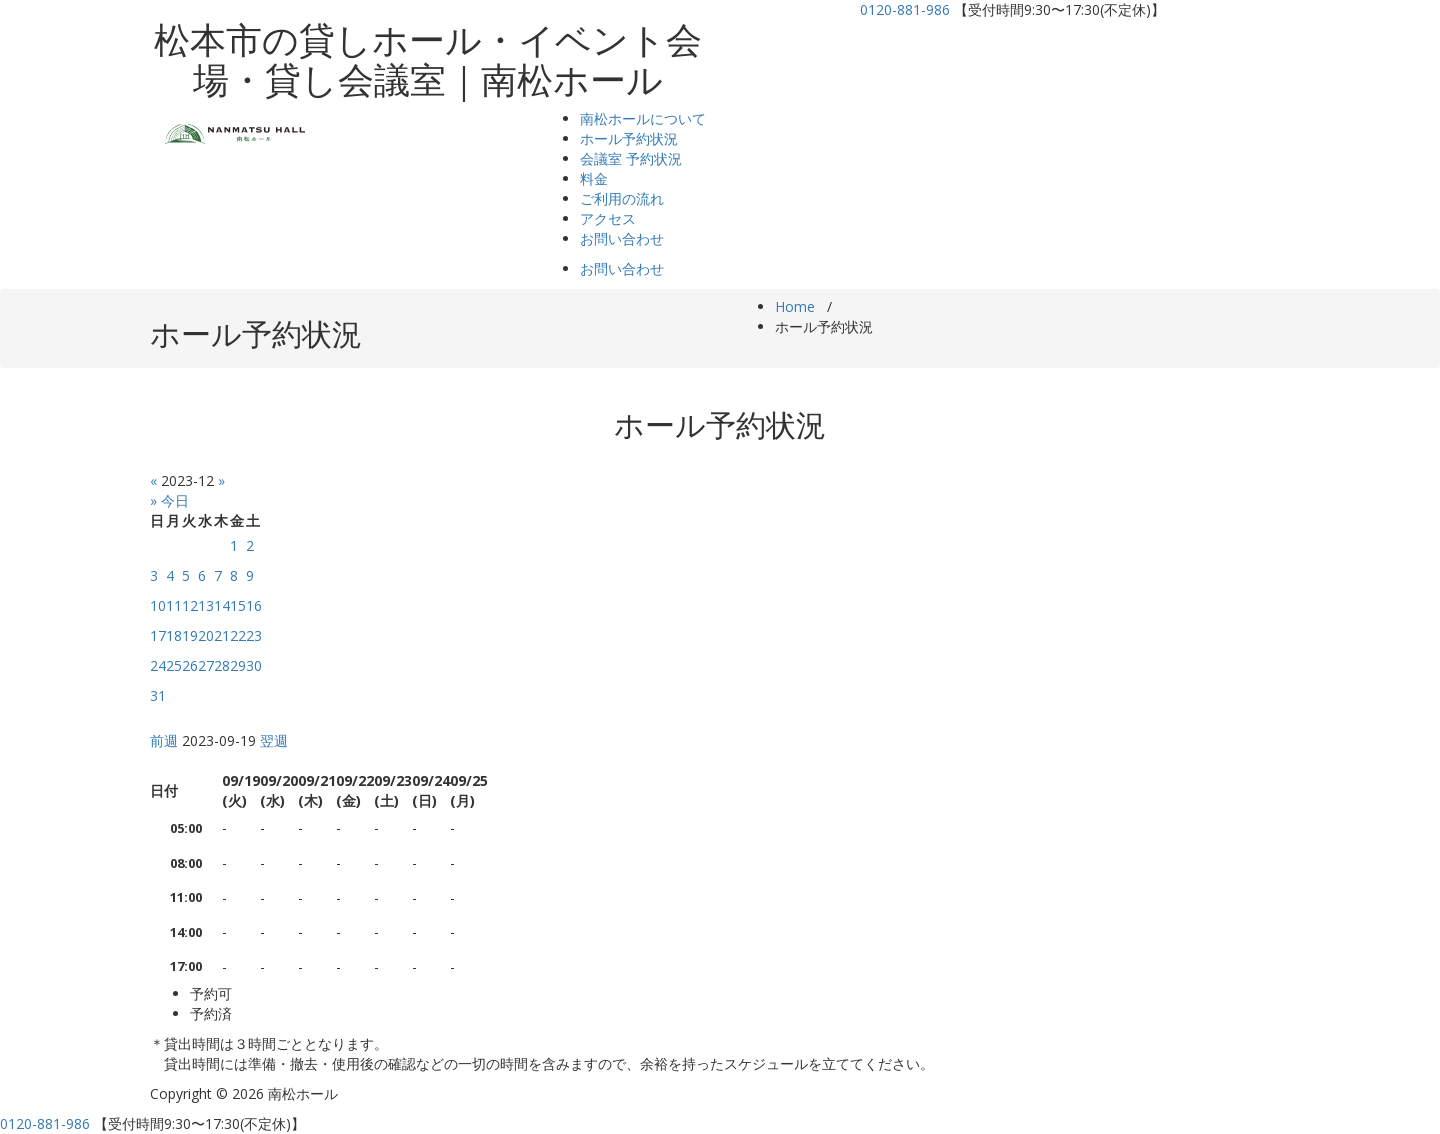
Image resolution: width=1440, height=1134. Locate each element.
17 (158, 635)
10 (158, 605)
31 (158, 695)
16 (254, 605)
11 (174, 605)
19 (190, 635)
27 (206, 665)
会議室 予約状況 (631, 158)
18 (174, 635)
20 (206, 635)
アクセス (608, 218)
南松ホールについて (643, 118)
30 (254, 665)
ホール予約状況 (629, 138)
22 (238, 635)
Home (795, 306)
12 (190, 605)
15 (238, 605)
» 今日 (169, 500)
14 (222, 605)
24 (158, 665)
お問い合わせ (622, 238)
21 (222, 635)
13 (206, 605)
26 (190, 665)
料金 (594, 178)
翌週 (274, 740)
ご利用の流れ (622, 198)
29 (238, 665)
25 (174, 665)
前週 (164, 740)
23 (254, 635)
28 (222, 665)
